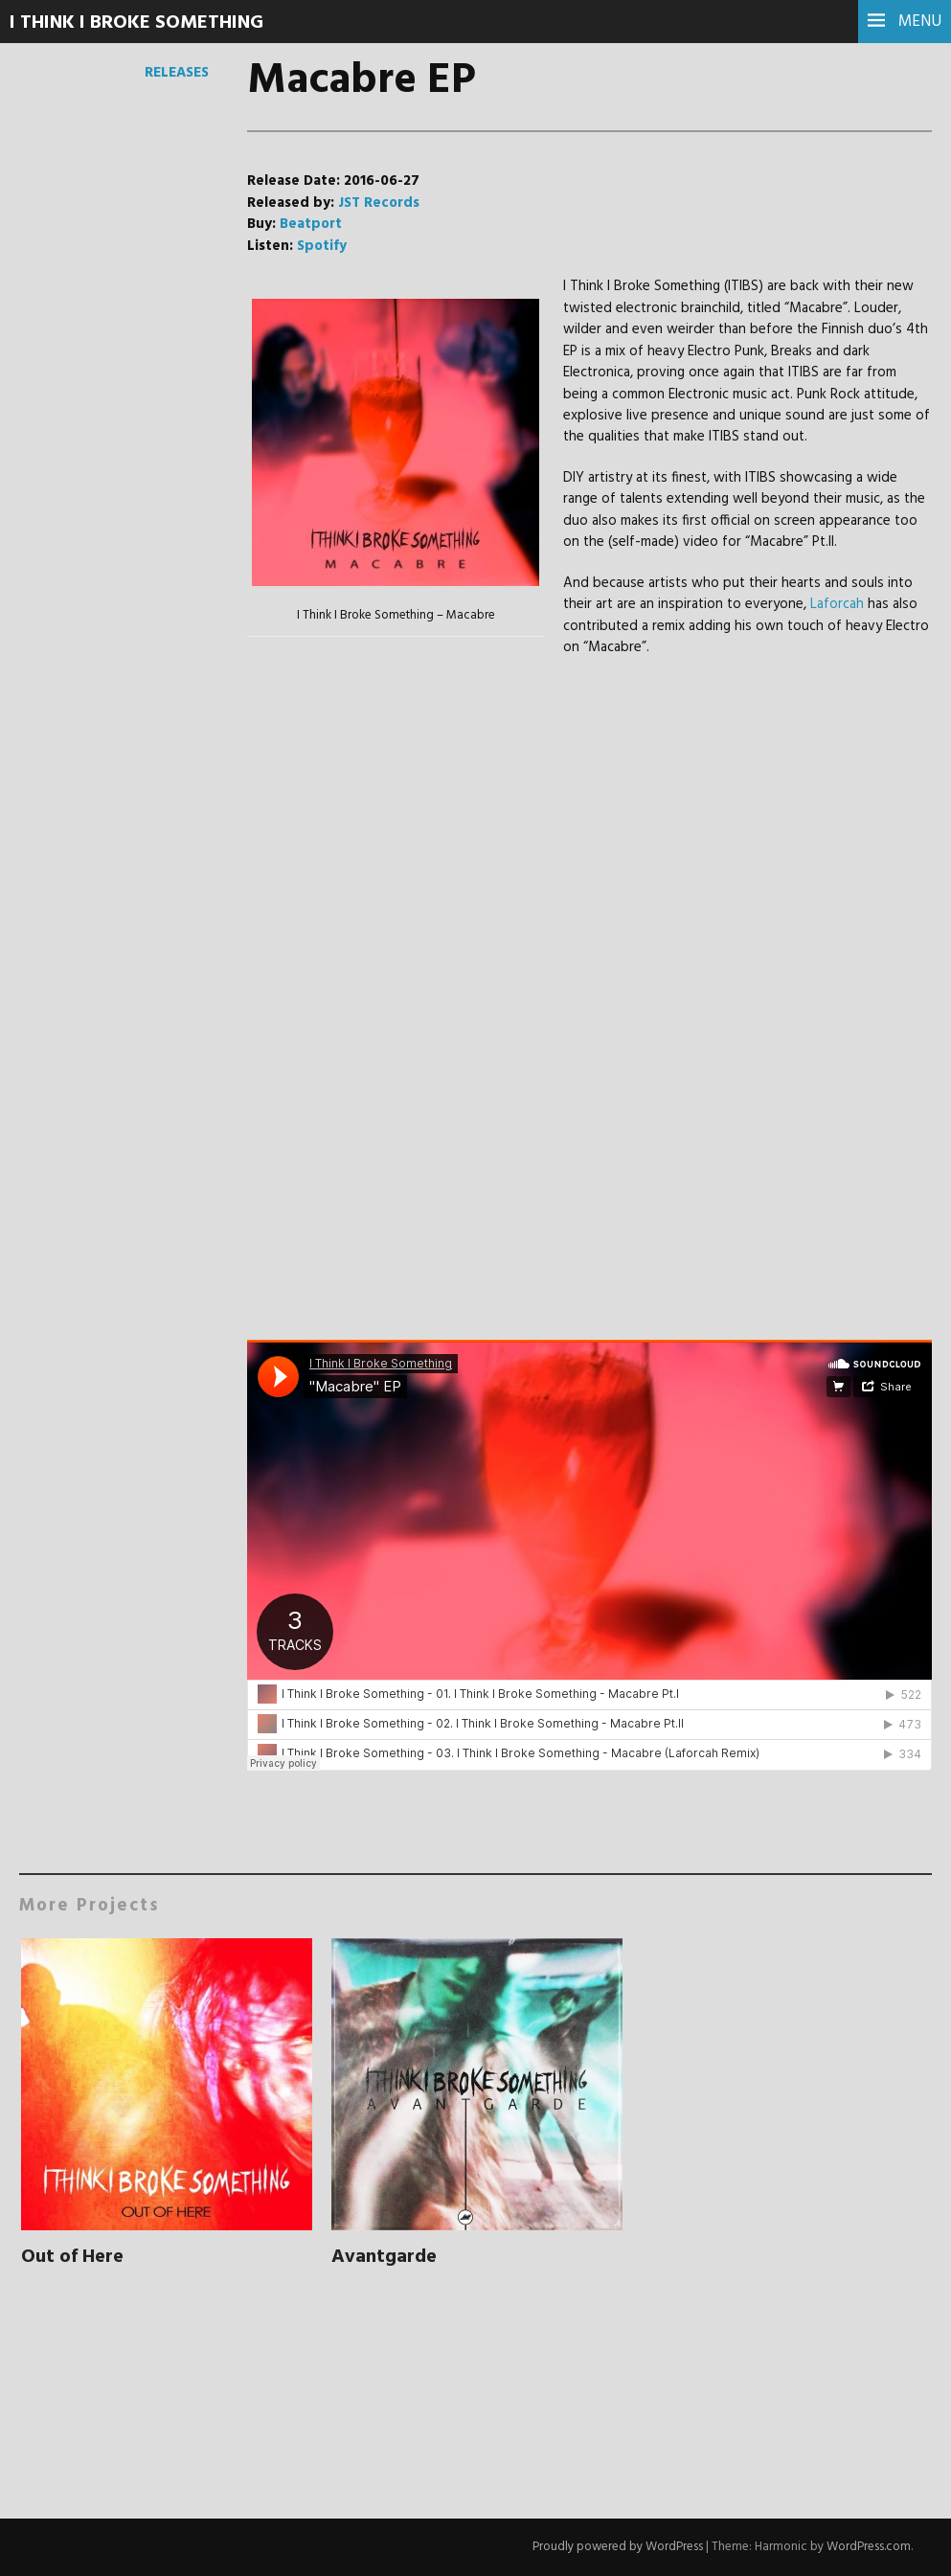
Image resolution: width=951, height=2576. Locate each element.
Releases (177, 72)
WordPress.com (868, 2547)
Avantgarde (384, 2257)
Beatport (311, 224)
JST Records (378, 203)
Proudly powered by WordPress (617, 2547)
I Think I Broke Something (136, 23)
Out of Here (72, 2257)
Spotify (322, 246)
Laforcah (837, 604)
